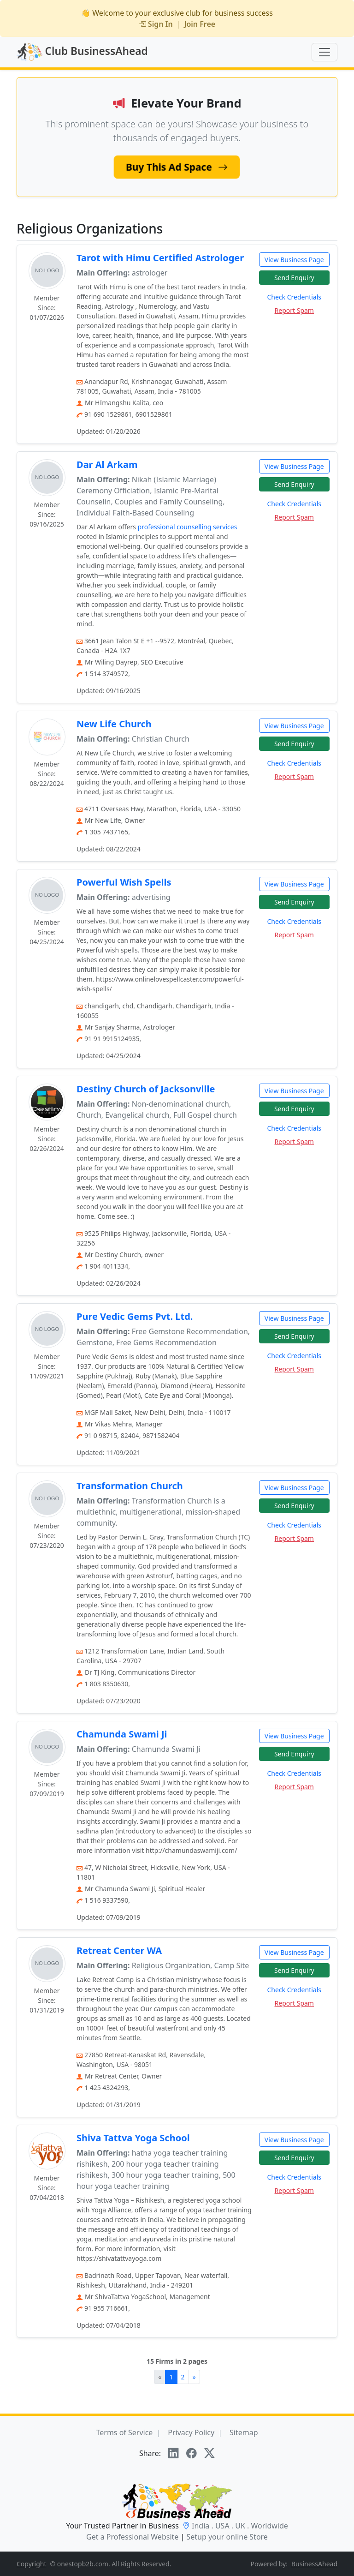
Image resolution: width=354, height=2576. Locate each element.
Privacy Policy (191, 2432)
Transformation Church (130, 1486)
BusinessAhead (314, 2563)
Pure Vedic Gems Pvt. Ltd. (135, 1316)
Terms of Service (124, 2432)
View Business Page (294, 259)
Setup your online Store (226, 2537)
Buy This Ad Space (177, 167)
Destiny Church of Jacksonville (146, 1089)
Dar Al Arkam (107, 464)
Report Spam (294, 310)
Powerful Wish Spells (124, 882)
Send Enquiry (294, 277)
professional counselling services (187, 526)
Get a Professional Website (132, 2537)
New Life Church (114, 724)
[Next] (194, 2377)
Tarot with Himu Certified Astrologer (160, 258)
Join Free (200, 24)
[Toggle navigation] (324, 52)
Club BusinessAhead (82, 52)
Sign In (156, 24)
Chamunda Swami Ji (122, 1734)
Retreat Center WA (119, 1950)
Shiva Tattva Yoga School (133, 2138)
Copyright (32, 2563)
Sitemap (244, 2432)
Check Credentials (294, 297)
